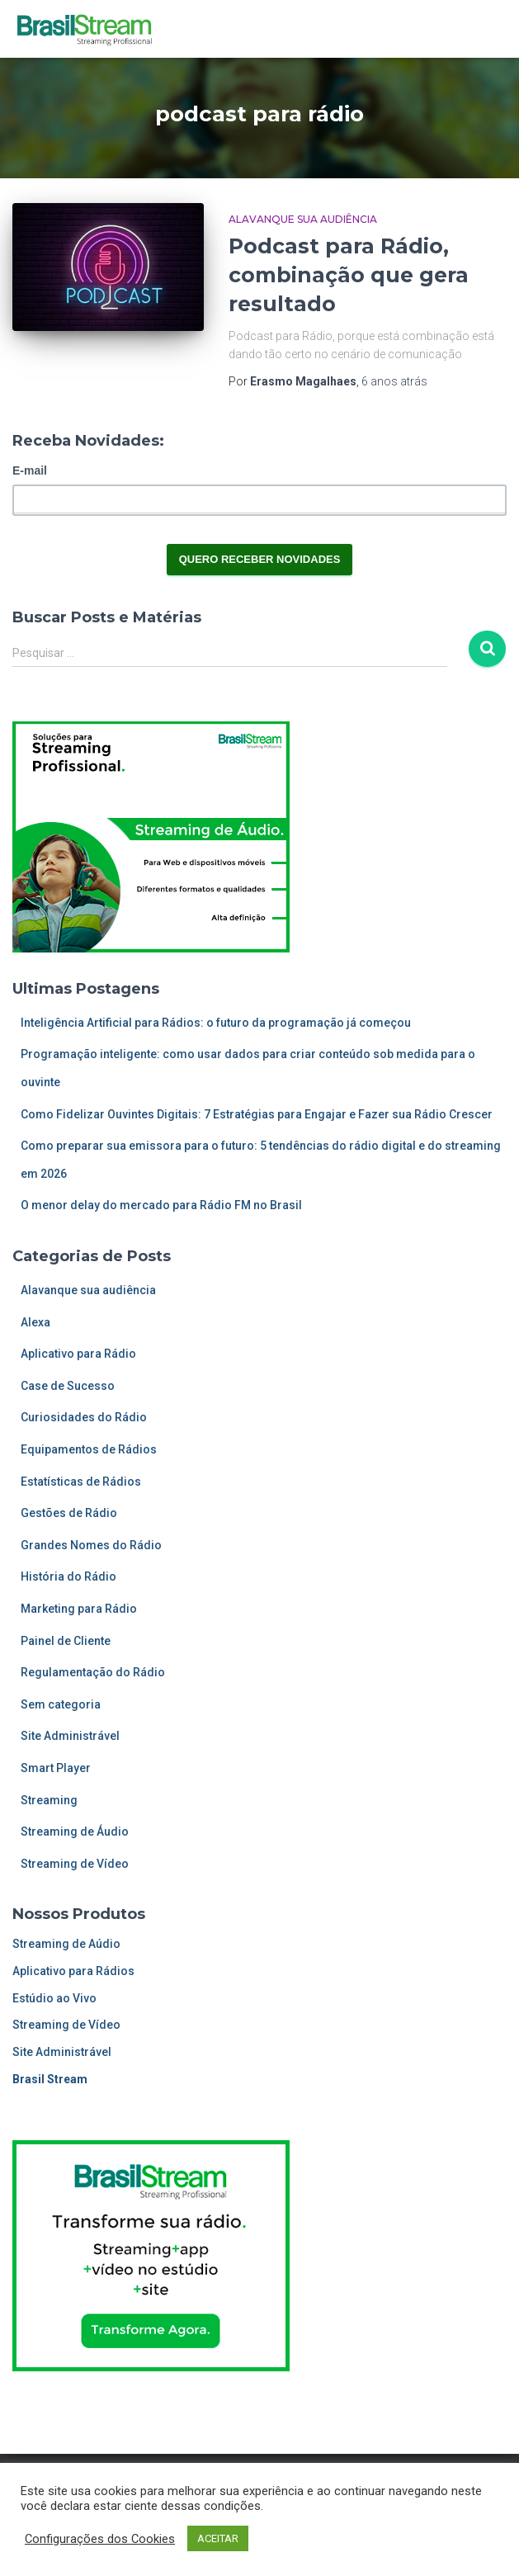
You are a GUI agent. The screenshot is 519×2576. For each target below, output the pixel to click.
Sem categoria (61, 1704)
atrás (394, 381)
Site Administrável (70, 1735)
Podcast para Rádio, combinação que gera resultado (349, 275)
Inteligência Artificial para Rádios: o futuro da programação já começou (216, 1022)
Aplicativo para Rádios (73, 1971)
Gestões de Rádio (69, 1513)
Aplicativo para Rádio (78, 1353)
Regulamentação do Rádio (93, 1672)
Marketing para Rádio (79, 1608)
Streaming (49, 1800)
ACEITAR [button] (217, 2538)
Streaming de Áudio (75, 1831)
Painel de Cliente (66, 1640)
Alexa (35, 1322)
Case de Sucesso (68, 1385)
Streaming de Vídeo (75, 1863)
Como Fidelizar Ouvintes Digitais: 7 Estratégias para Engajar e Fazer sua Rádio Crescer (257, 1114)
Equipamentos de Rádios (89, 1449)
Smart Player (56, 1768)
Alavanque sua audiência (303, 219)
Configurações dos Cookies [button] (100, 2538)
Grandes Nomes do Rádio (91, 1545)
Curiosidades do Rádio (84, 1417)
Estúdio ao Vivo (54, 1998)
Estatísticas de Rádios (81, 1481)
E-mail (29, 470)
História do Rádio (68, 1576)
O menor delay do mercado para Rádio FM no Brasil (161, 1205)
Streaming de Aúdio (66, 1943)
